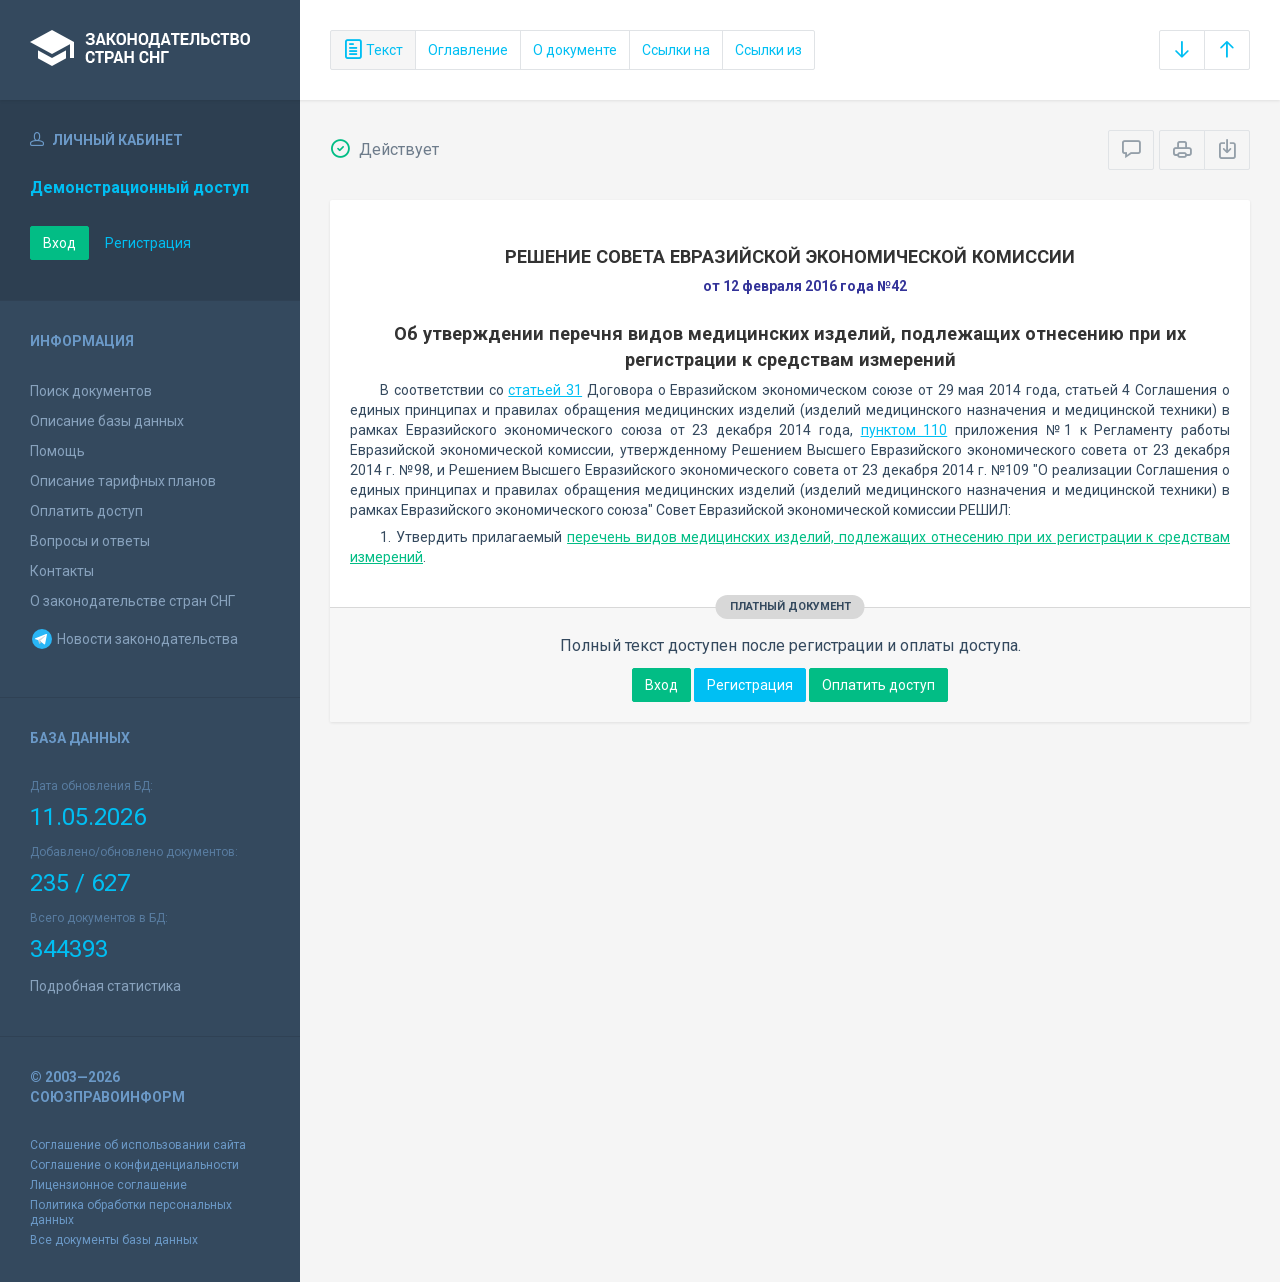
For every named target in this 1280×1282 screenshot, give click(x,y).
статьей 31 (545, 390)
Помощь (57, 451)
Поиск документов (91, 391)
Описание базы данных (107, 421)
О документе (575, 50)
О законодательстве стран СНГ (132, 601)
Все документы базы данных (114, 1240)
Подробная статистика (105, 986)
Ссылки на (676, 50)
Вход (59, 243)
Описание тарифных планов (123, 481)
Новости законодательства (134, 639)
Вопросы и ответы (90, 541)
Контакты (62, 571)
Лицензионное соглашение (108, 1185)
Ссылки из (768, 50)
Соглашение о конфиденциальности (134, 1165)
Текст (373, 50)
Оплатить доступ (86, 511)
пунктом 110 (904, 430)
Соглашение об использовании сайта (138, 1145)
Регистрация (148, 243)
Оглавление (468, 50)
